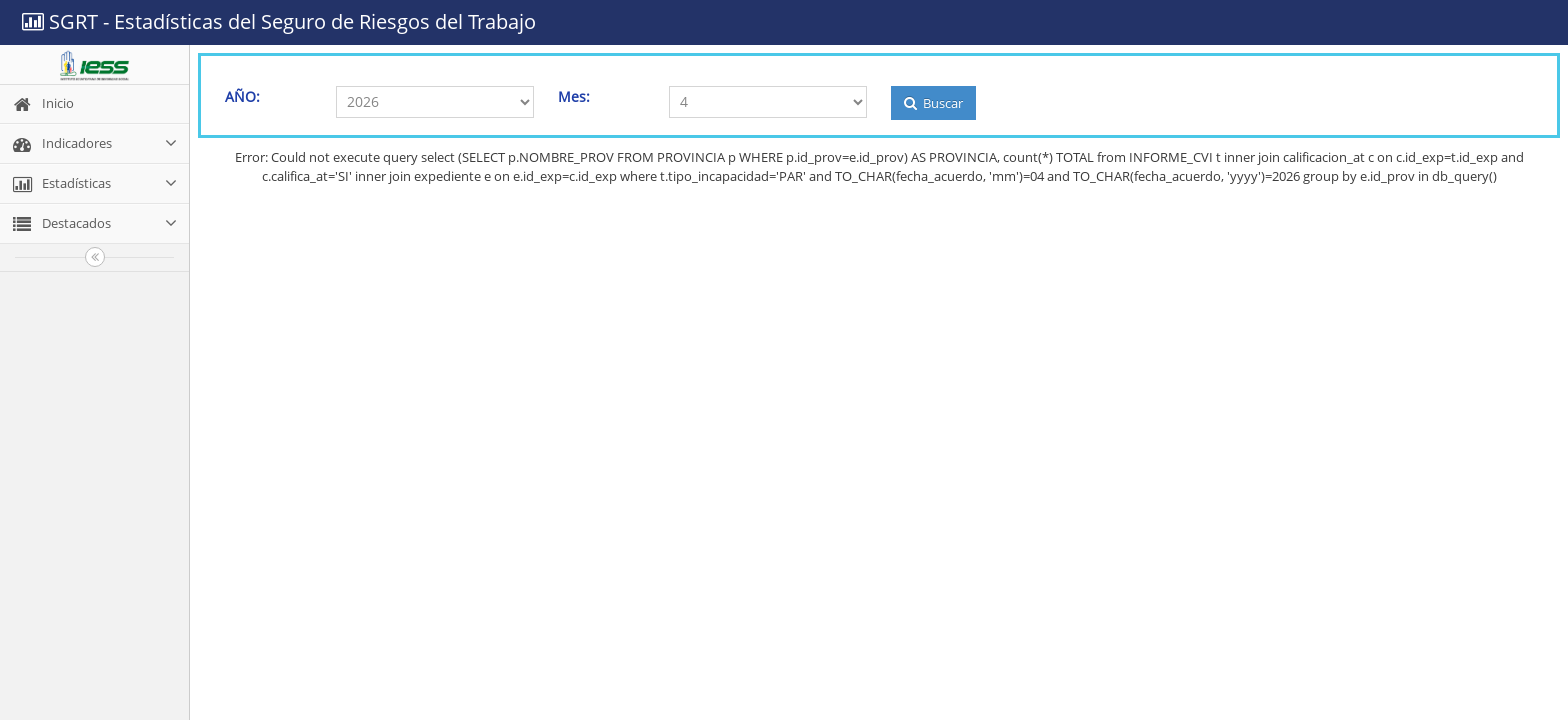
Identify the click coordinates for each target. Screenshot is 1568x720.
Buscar (933, 103)
